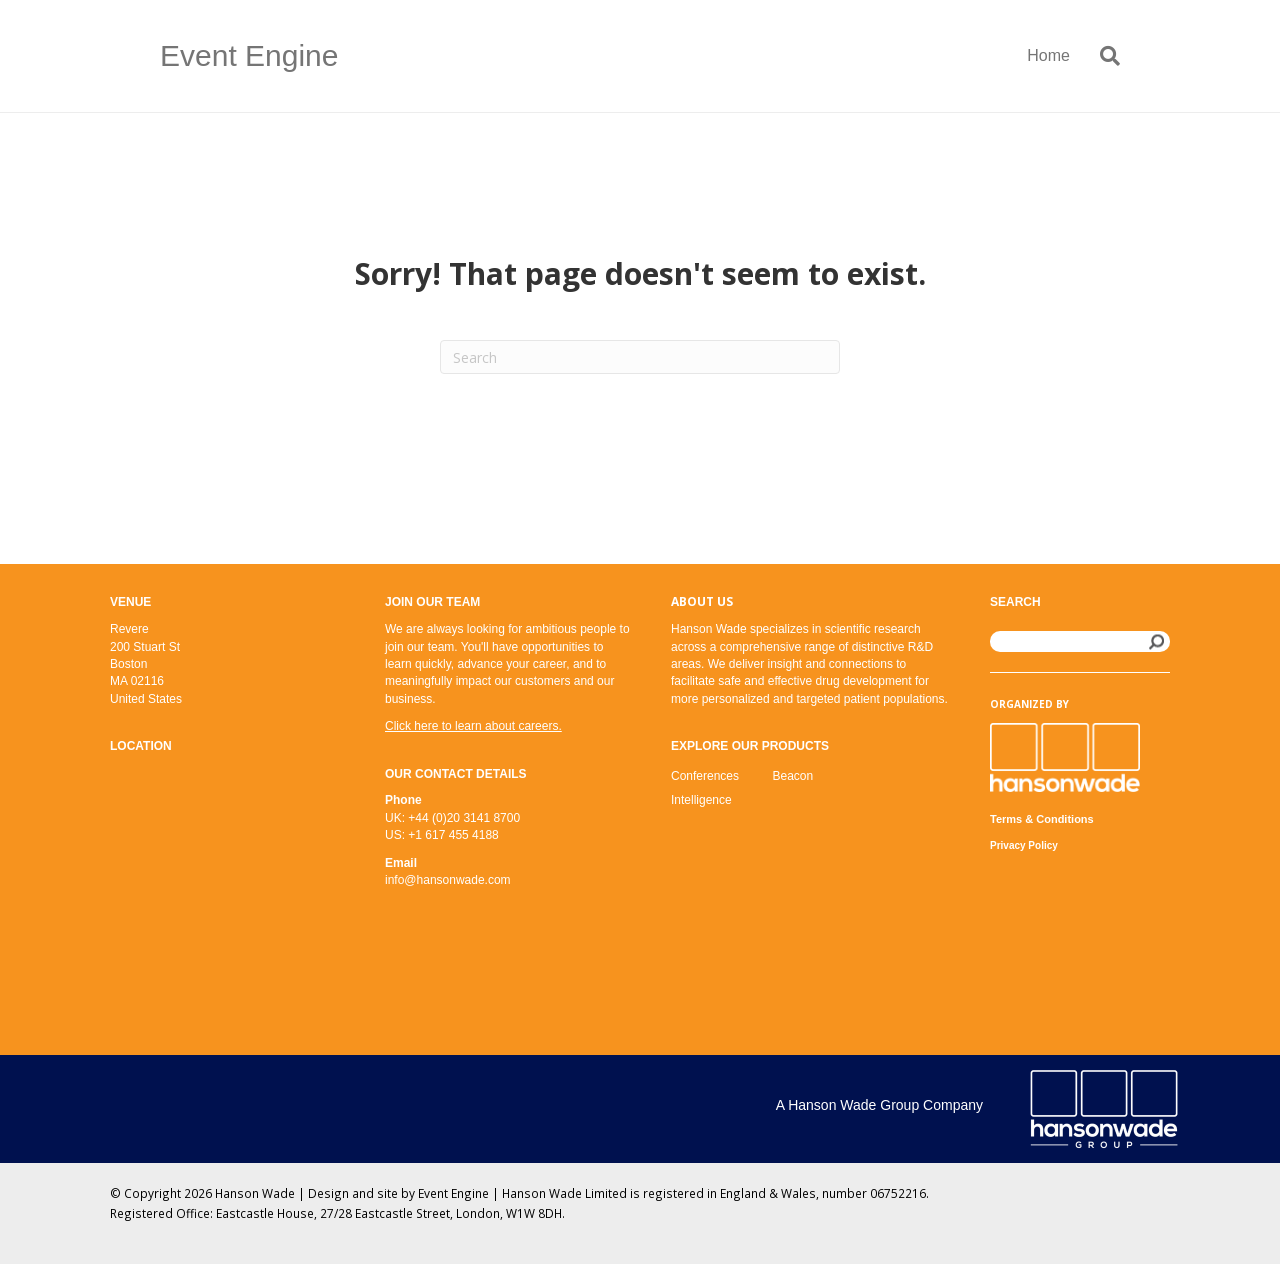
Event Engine (453, 1193)
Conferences (705, 776)
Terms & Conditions (1042, 819)
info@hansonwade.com (448, 880)
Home (1048, 55)
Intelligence (701, 800)
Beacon (793, 776)
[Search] (1102, 56)
